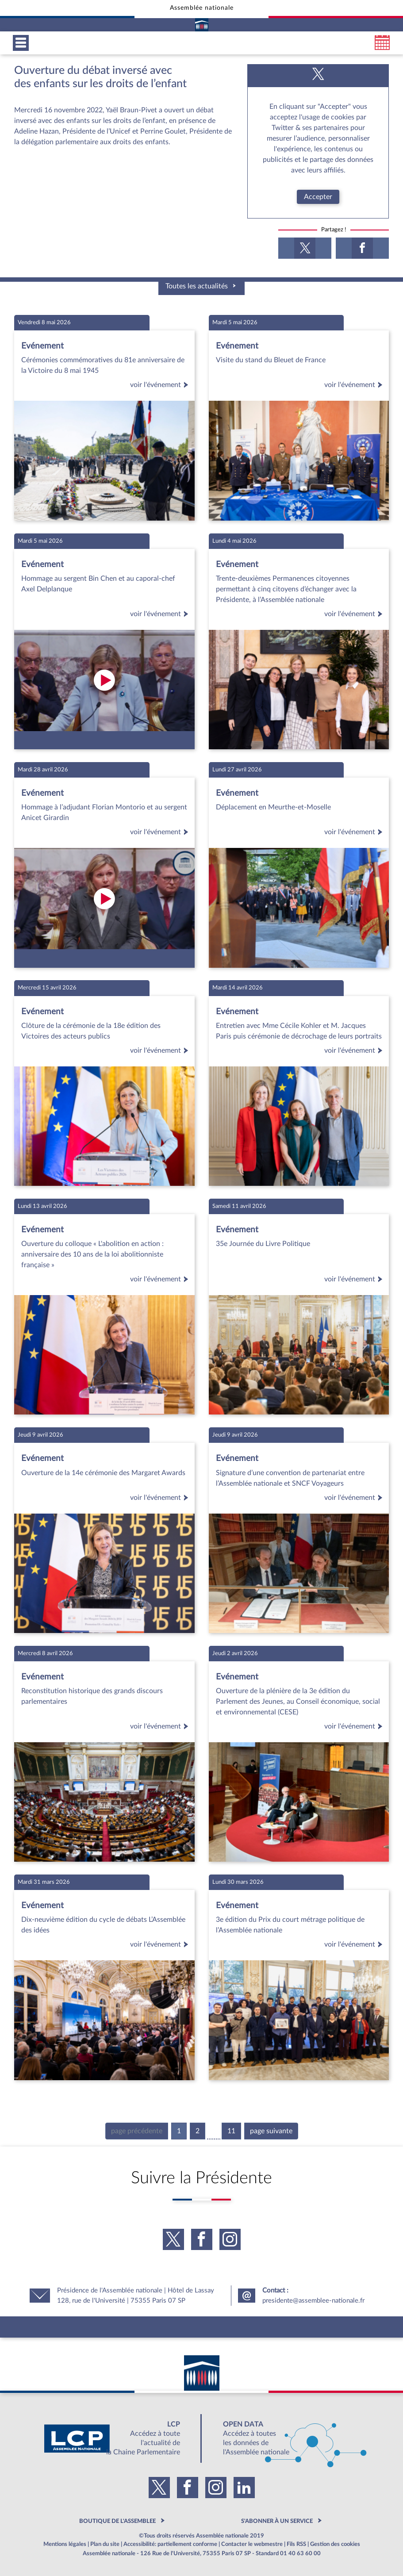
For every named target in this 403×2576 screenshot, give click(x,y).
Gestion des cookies (335, 2544)
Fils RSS (296, 2544)
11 (231, 2131)
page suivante (271, 2131)
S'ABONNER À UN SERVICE (277, 2521)
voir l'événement (160, 384)
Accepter (318, 196)
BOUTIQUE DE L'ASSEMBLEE (117, 2521)
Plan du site (104, 2544)
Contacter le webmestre (252, 2544)
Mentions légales (64, 2544)
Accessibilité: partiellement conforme (170, 2544)
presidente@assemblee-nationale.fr (313, 2300)
